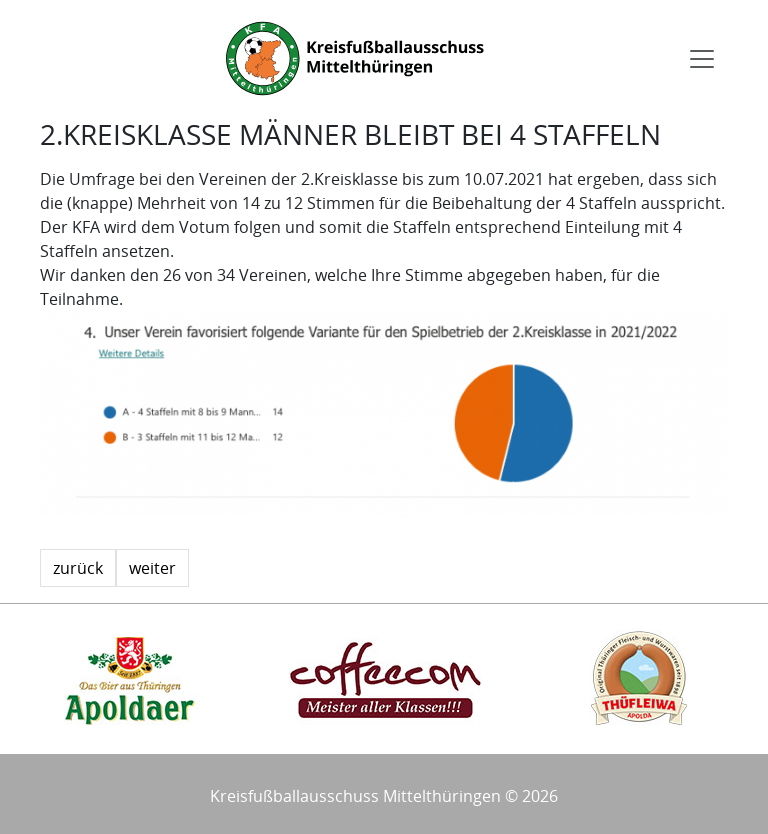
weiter (152, 568)
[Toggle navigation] (702, 59)
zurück (78, 568)
